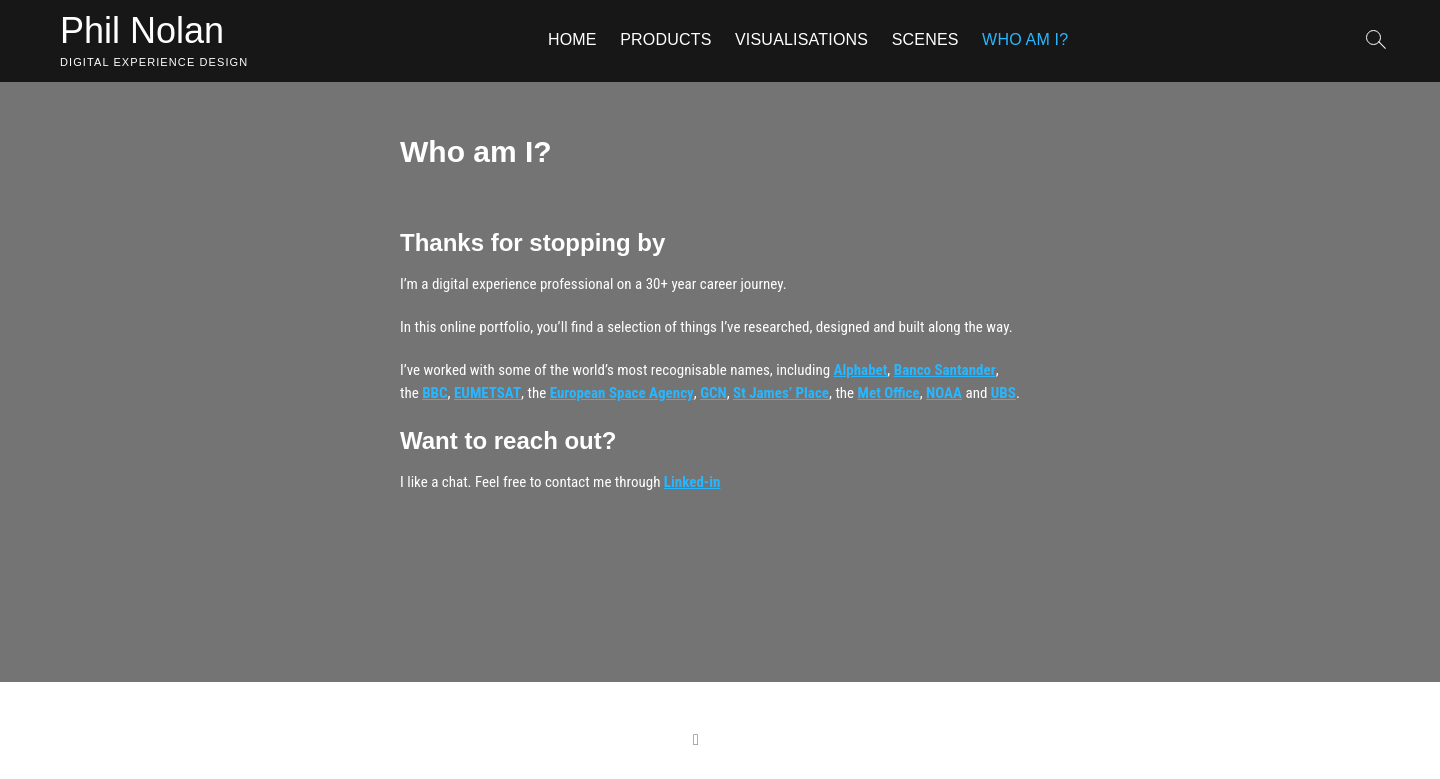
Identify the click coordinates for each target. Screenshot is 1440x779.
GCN (713, 393)
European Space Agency (622, 393)
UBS (1003, 393)
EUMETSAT (487, 393)
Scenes (925, 39)
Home (572, 39)
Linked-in (692, 482)
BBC (434, 393)
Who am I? (1025, 39)
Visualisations (801, 39)
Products (665, 39)
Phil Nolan (142, 30)
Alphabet (861, 370)
